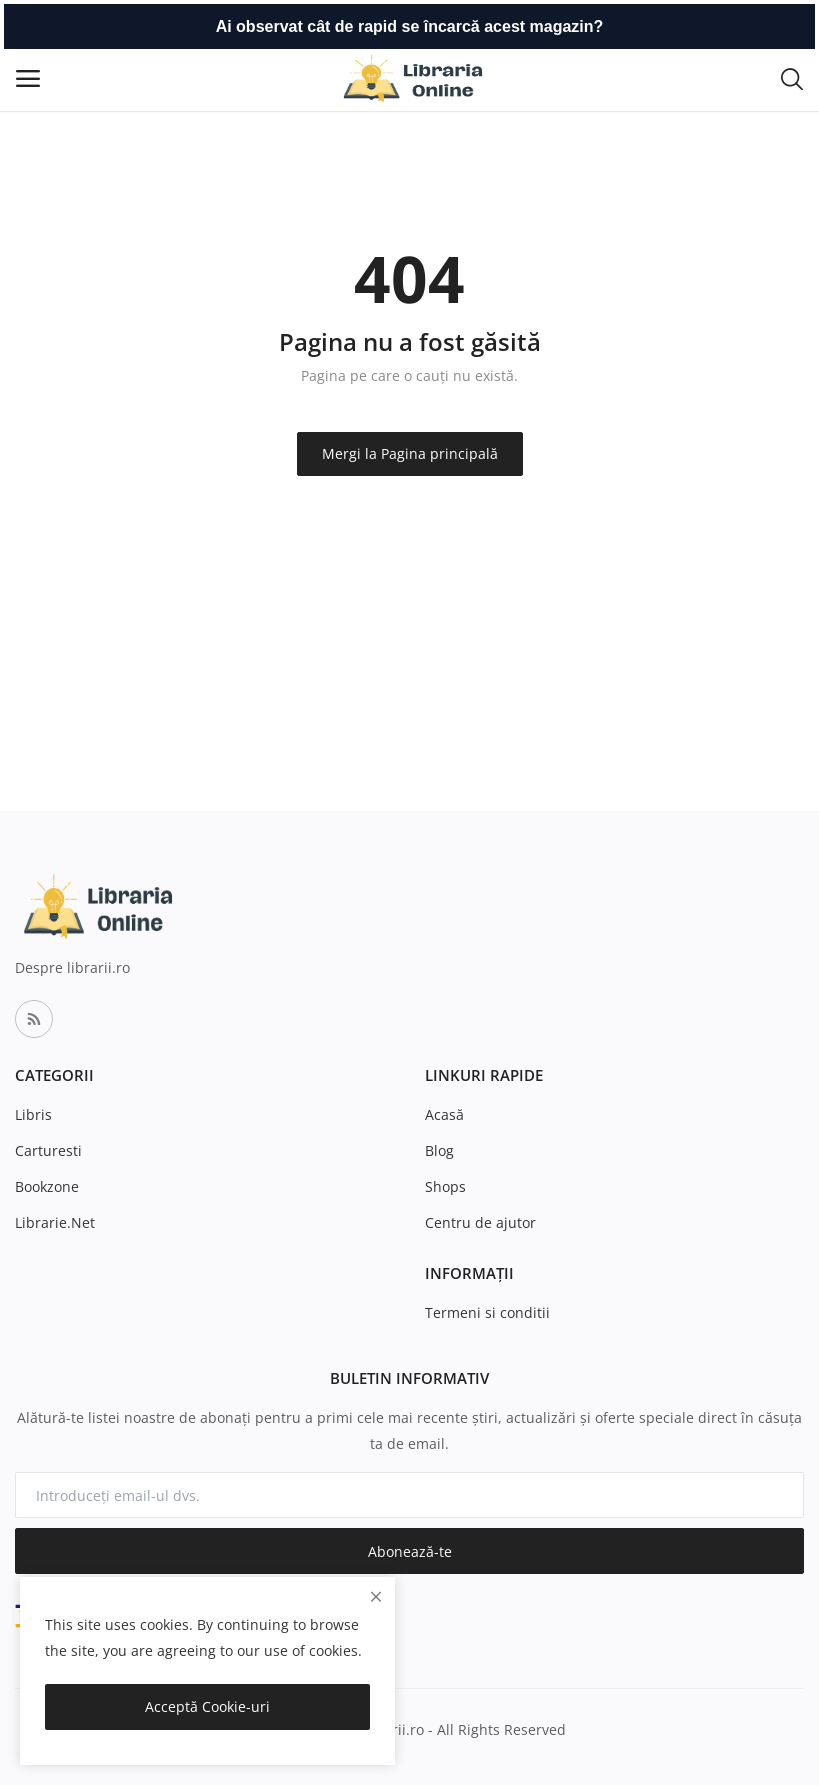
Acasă (444, 1114)
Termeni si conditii (487, 1312)
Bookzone (47, 1186)
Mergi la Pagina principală (410, 453)
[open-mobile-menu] (28, 78)
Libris (33, 1114)
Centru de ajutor (480, 1222)
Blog (439, 1150)
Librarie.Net (55, 1222)
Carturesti (48, 1150)
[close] (376, 1596)
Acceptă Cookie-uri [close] (207, 1706)
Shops (445, 1186)
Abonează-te (410, 1551)
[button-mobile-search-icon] (792, 78)
